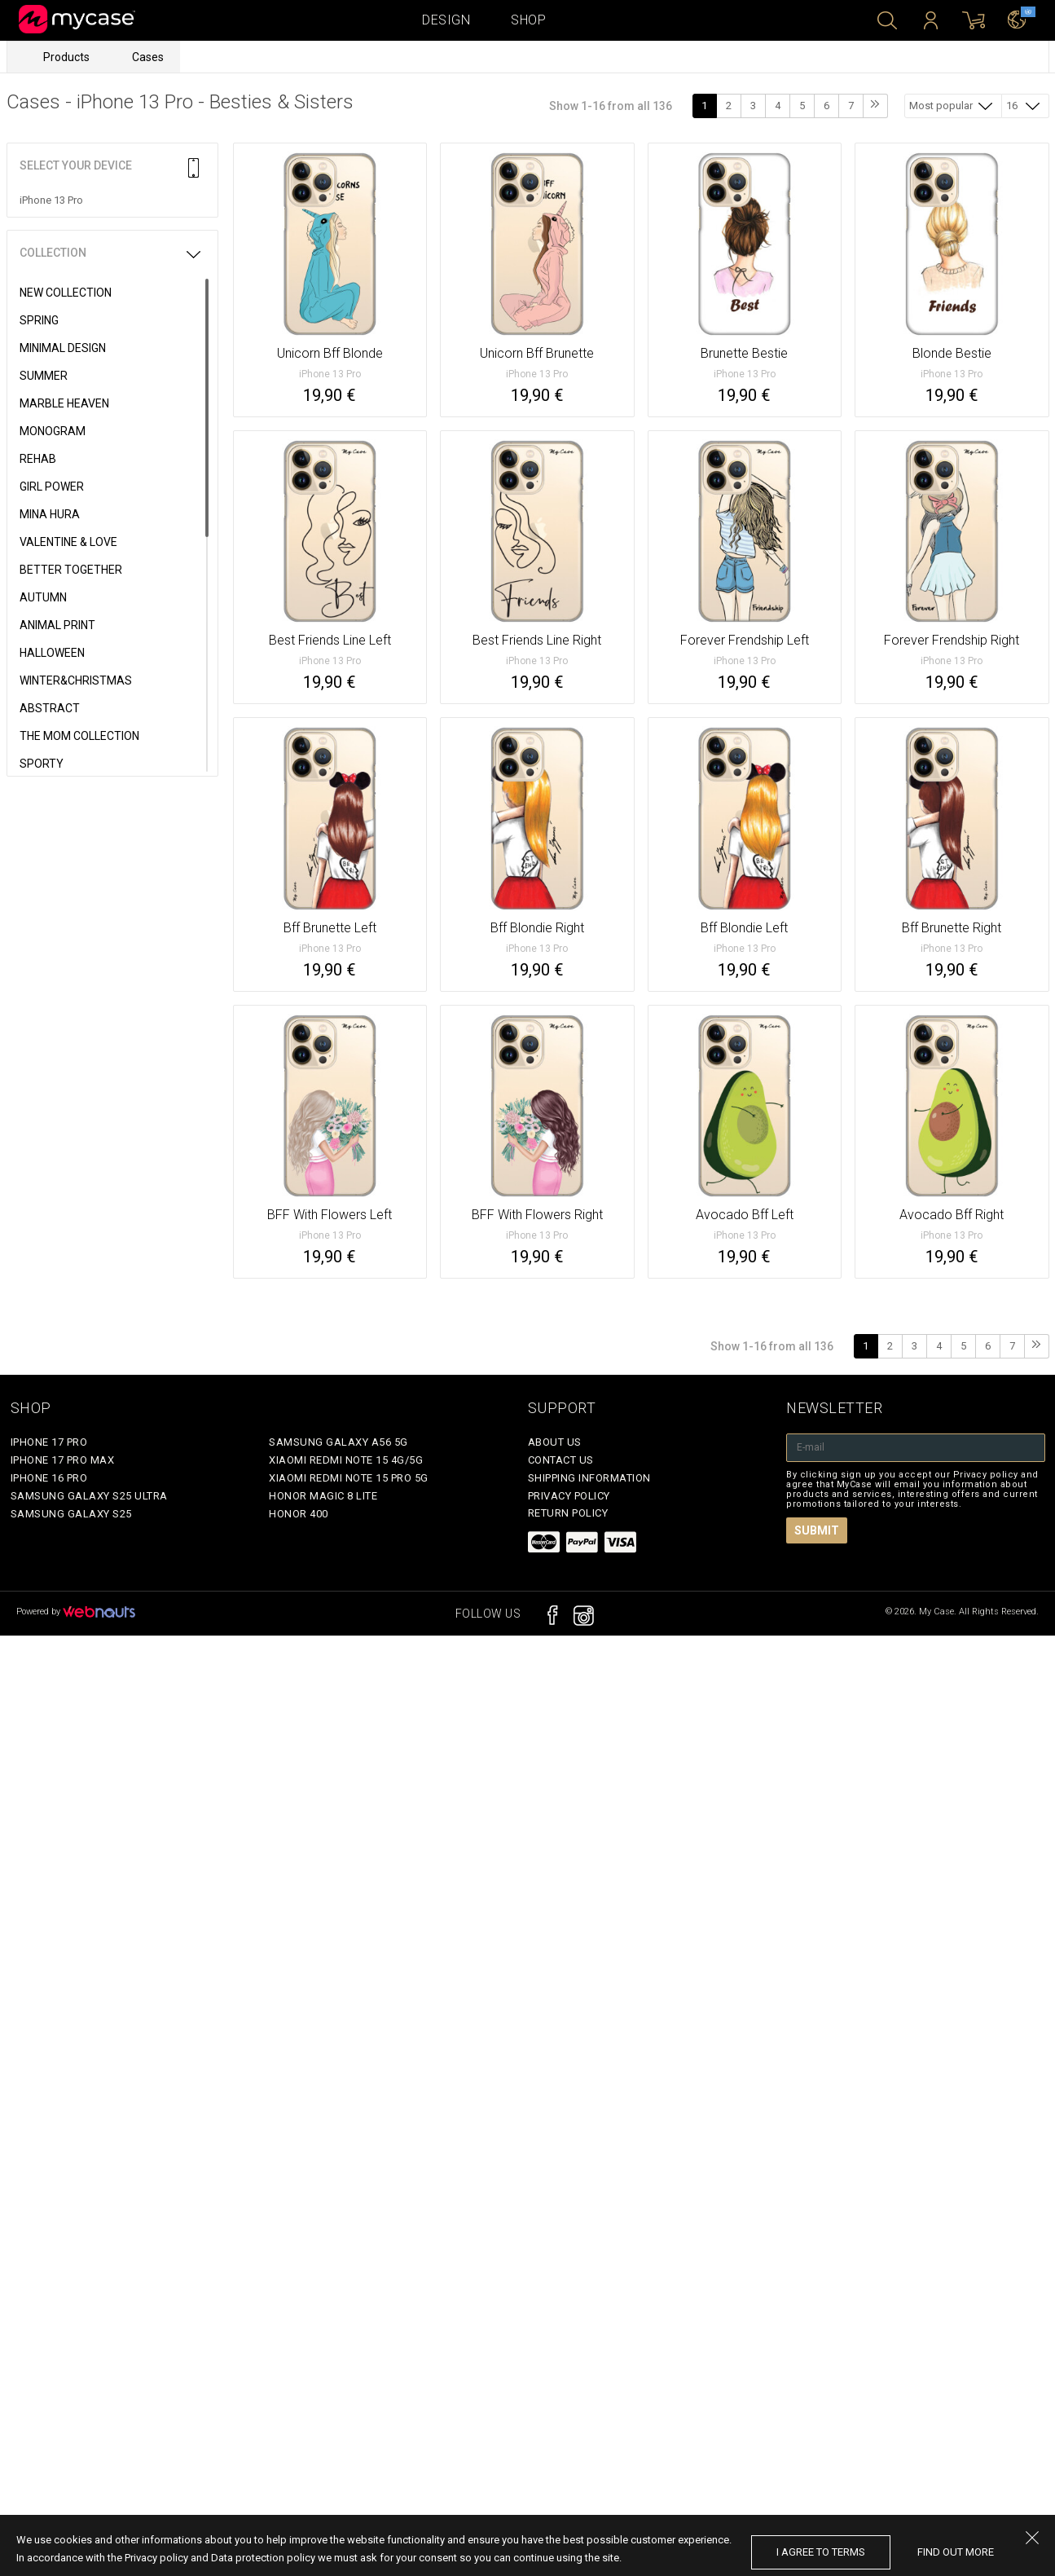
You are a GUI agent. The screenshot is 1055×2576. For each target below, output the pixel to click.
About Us (555, 1442)
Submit (816, 1530)
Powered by (75, 1611)
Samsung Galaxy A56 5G (338, 1442)
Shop (528, 20)
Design (446, 20)
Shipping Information (589, 1478)
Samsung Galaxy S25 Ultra (89, 1496)
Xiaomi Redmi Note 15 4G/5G (346, 1460)
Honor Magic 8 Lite (323, 1496)
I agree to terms (820, 2552)
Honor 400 (298, 1514)
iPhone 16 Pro (49, 1478)
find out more (955, 2552)
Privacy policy (569, 1496)
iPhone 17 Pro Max (63, 1460)
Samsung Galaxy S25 (71, 1514)
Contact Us (561, 1460)
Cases (148, 57)
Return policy (568, 1513)
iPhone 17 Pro (49, 1442)
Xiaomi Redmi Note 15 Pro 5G (349, 1478)
